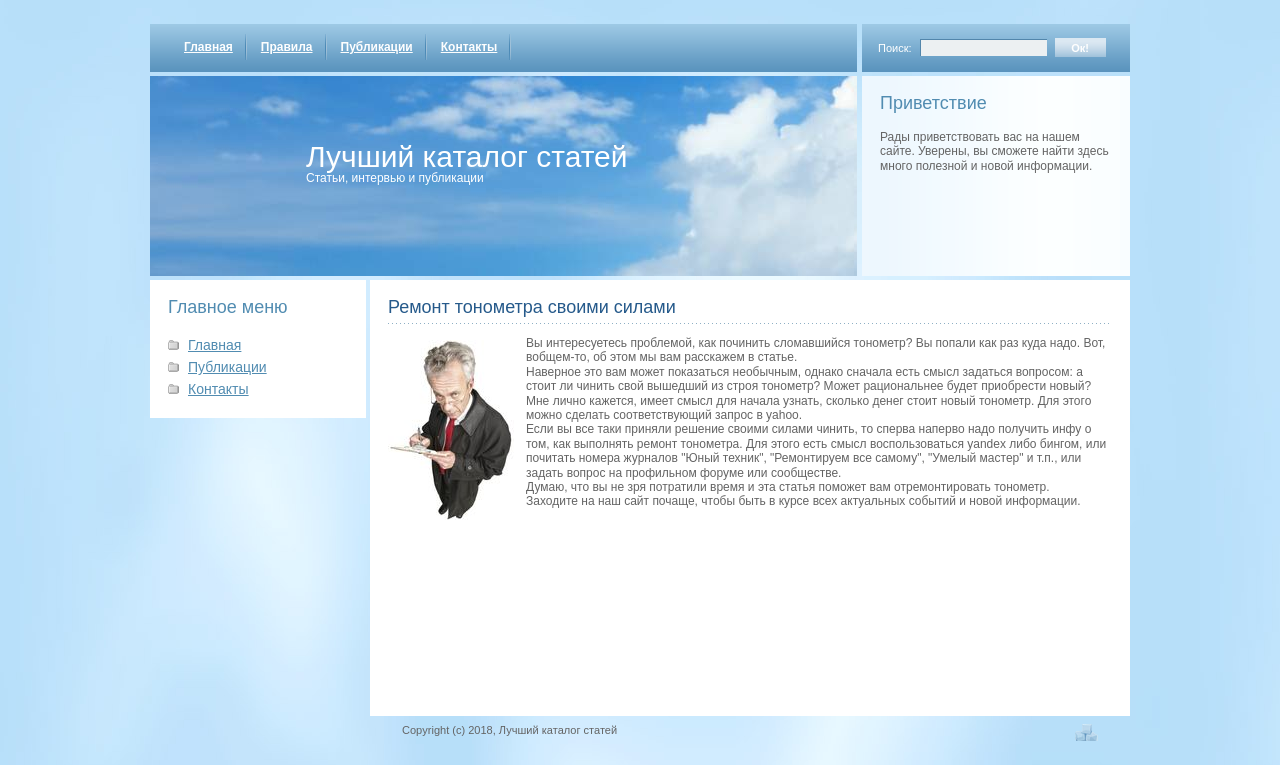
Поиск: (895, 48)
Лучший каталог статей (467, 156)
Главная (208, 47)
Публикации (377, 47)
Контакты (469, 47)
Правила (287, 47)
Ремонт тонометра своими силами (532, 307)
